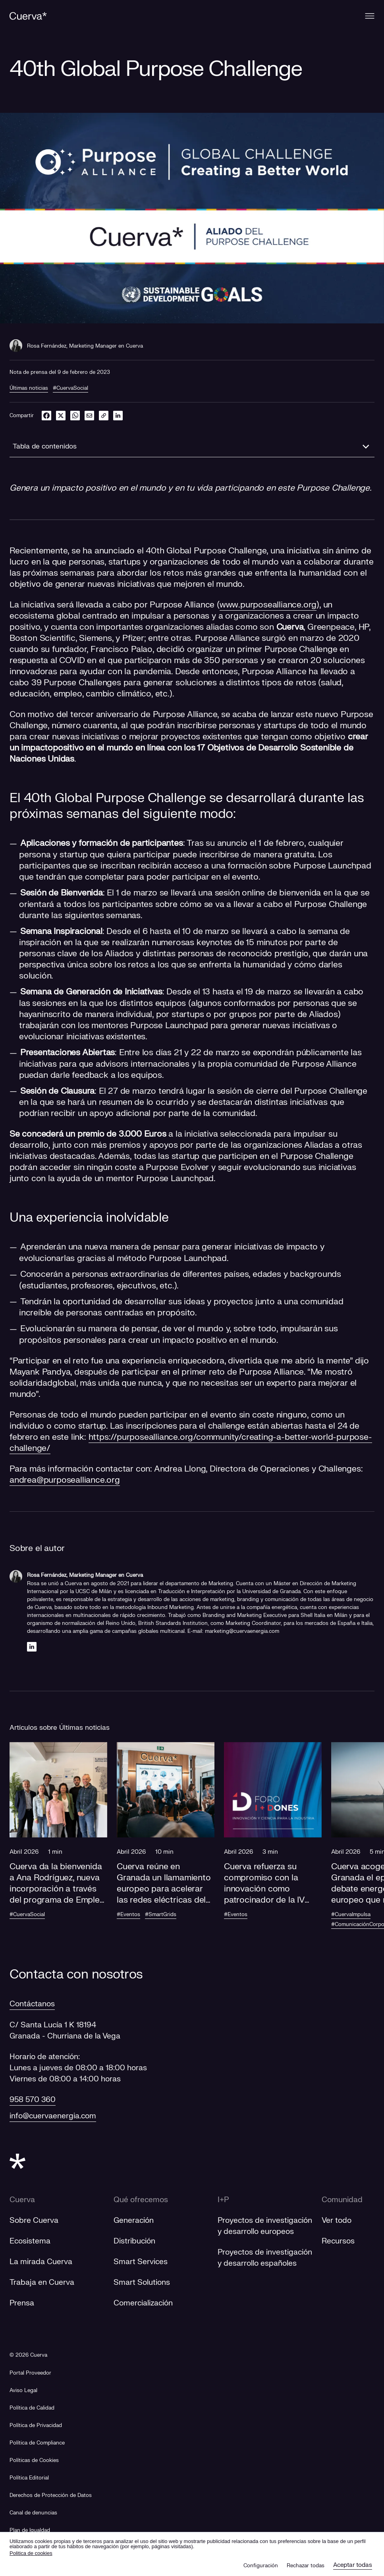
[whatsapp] (75, 415)
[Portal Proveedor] (30, 2373)
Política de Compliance (37, 2443)
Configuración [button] (260, 2565)
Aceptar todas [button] (352, 2565)
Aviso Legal (23, 2390)
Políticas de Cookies (34, 2460)
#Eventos (128, 1914)
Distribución (134, 2241)
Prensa (22, 2303)
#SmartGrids (160, 1914)
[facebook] (46, 415)
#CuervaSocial (70, 388)
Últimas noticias (29, 388)
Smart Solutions (142, 2282)
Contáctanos (32, 2004)
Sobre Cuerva (34, 2220)
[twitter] (61, 415)
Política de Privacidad (36, 2425)
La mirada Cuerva (41, 2262)
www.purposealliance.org (268, 605)
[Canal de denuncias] (33, 2513)
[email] (89, 415)
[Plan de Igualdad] (30, 2530)
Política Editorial (29, 2478)
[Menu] (369, 16)
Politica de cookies (31, 2553)
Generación (134, 2220)
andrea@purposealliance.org (65, 1480)
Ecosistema (30, 2241)
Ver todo (337, 2220)
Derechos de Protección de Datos (51, 2495)
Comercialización (143, 2303)
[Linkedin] (32, 1647)
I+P (223, 2200)
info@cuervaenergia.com (53, 2116)
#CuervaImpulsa (351, 1914)
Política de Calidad (32, 2408)
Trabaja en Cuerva (42, 2282)
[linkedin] (118, 415)
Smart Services (141, 2262)
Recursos (338, 2241)
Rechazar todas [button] (305, 2565)
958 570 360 (33, 2099)
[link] (103, 415)
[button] (58, 1838)
